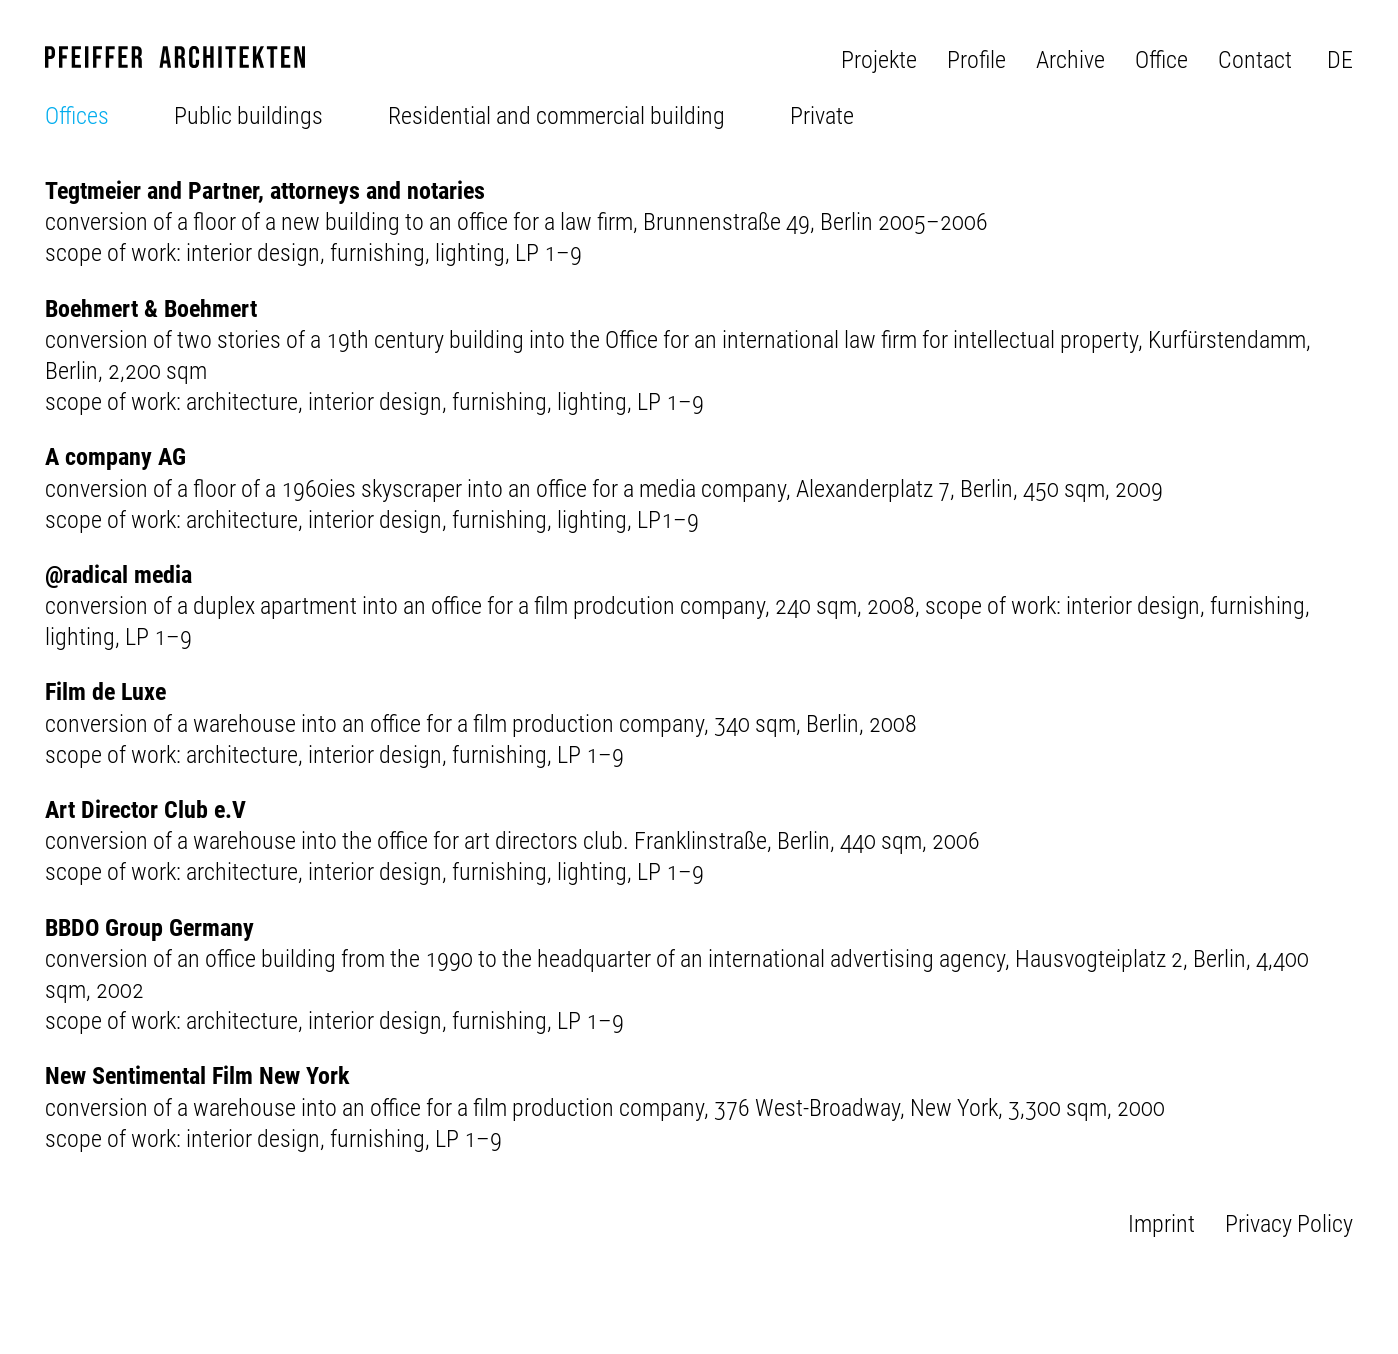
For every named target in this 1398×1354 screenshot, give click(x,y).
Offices (77, 116)
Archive (1070, 60)
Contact (1255, 60)
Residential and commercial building (556, 116)
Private (822, 116)
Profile (976, 60)
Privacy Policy (1289, 1224)
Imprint (1161, 1224)
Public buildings (248, 116)
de (1340, 60)
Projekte (879, 60)
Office (1161, 60)
